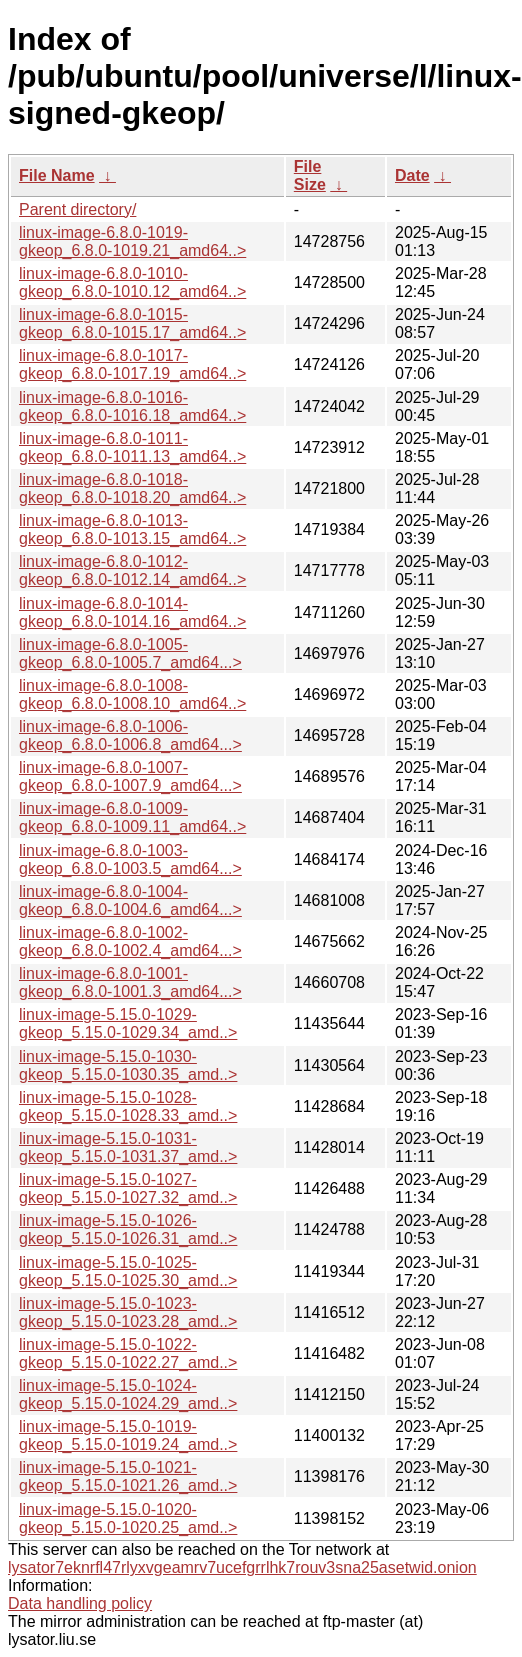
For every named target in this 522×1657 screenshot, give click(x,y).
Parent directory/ (77, 209)
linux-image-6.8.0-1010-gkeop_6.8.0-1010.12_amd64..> (132, 282)
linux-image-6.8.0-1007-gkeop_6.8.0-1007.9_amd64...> (130, 776)
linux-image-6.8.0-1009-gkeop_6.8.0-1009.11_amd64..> (132, 817)
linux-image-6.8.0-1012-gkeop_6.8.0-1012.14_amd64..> (132, 570)
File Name (57, 175)
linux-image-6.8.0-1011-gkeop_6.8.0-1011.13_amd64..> (132, 447)
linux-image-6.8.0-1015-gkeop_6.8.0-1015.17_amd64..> (132, 323)
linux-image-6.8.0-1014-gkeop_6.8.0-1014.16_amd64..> (132, 612)
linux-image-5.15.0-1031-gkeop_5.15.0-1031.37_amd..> (128, 1147)
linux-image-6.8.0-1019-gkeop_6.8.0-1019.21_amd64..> (132, 241)
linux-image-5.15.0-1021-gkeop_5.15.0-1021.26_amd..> (128, 1476)
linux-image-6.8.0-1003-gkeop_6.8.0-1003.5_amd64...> (130, 859)
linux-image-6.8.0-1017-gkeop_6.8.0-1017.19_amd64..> (132, 364)
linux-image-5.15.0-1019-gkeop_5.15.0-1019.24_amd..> (128, 1435)
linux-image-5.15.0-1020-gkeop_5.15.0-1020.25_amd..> (128, 1518)
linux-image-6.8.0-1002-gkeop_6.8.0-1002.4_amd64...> (130, 941)
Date (412, 175)
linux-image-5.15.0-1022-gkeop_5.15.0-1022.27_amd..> (128, 1353)
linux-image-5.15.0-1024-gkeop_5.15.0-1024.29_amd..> (128, 1394)
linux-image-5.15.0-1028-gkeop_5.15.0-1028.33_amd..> (128, 1106)
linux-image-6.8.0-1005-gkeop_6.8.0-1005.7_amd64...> (130, 653)
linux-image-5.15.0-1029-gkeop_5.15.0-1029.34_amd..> (128, 1023)
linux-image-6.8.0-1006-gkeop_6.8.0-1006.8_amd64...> (130, 735)
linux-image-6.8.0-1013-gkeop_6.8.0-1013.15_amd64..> (132, 529)
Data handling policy (80, 1603)
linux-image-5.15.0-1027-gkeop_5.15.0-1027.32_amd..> (128, 1188)
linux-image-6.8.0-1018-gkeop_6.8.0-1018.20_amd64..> (132, 488)
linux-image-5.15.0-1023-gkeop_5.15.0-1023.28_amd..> (128, 1312)
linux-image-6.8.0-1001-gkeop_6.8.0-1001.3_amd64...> (130, 982)
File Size (310, 175)
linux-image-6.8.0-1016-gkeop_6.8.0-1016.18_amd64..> (132, 406)
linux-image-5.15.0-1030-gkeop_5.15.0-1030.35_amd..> (128, 1065)
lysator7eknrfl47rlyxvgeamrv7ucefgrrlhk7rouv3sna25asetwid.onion (242, 1567)
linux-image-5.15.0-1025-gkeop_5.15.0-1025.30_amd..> (128, 1271)
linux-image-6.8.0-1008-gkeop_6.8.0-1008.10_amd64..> (132, 694)
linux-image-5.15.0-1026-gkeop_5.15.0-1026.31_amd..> (128, 1229)
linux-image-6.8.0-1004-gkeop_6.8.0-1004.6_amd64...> (130, 900)
